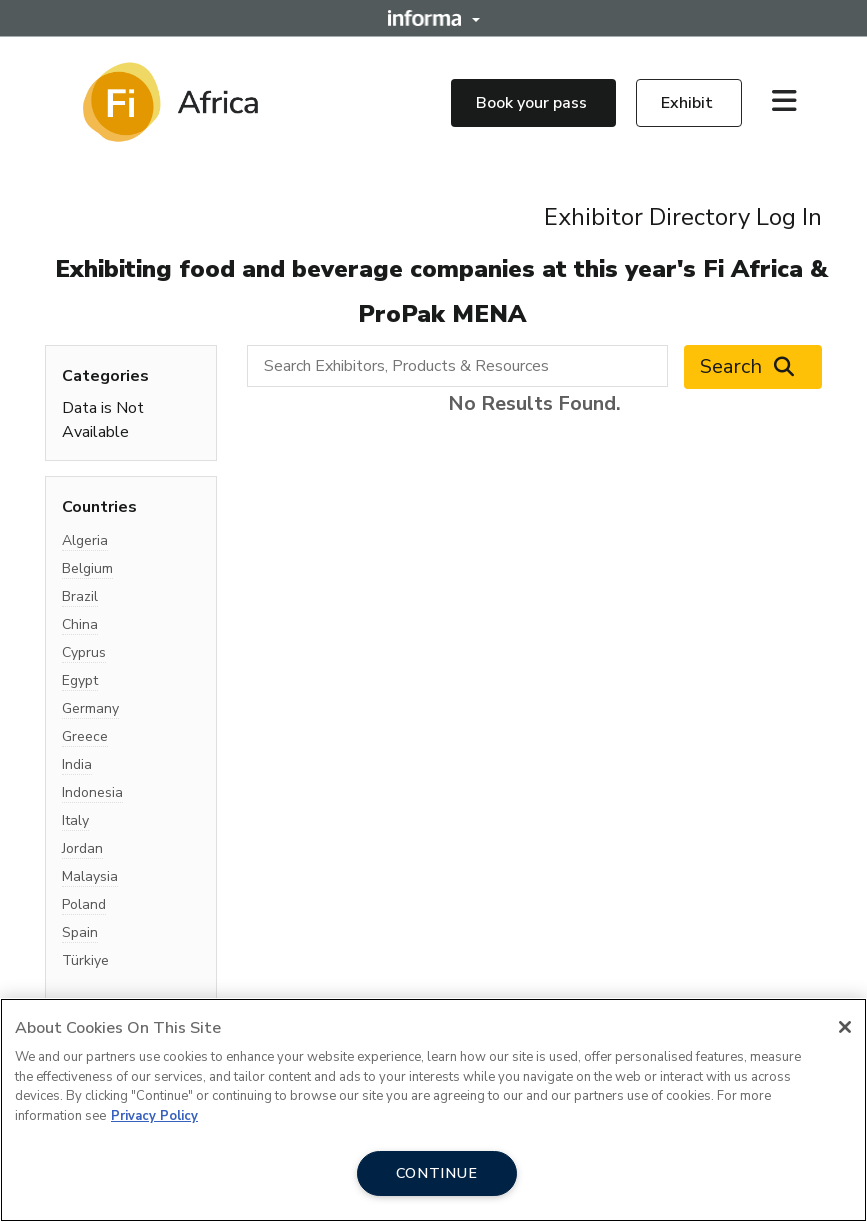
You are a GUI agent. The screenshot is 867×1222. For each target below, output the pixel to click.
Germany (90, 708)
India (77, 764)
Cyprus (84, 652)
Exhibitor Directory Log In (683, 217)
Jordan (82, 848)
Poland (84, 904)
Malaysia (90, 876)
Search (753, 367)
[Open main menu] (792, 102)
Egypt (80, 680)
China (80, 624)
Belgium (87, 568)
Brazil (80, 596)
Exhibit (689, 103)
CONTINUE (437, 1173)
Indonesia (92, 792)
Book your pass (533, 103)
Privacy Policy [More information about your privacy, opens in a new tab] (154, 1116)
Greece (85, 736)
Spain (80, 932)
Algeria (85, 540)
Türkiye (85, 960)
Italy (75, 820)
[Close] (845, 1027)
